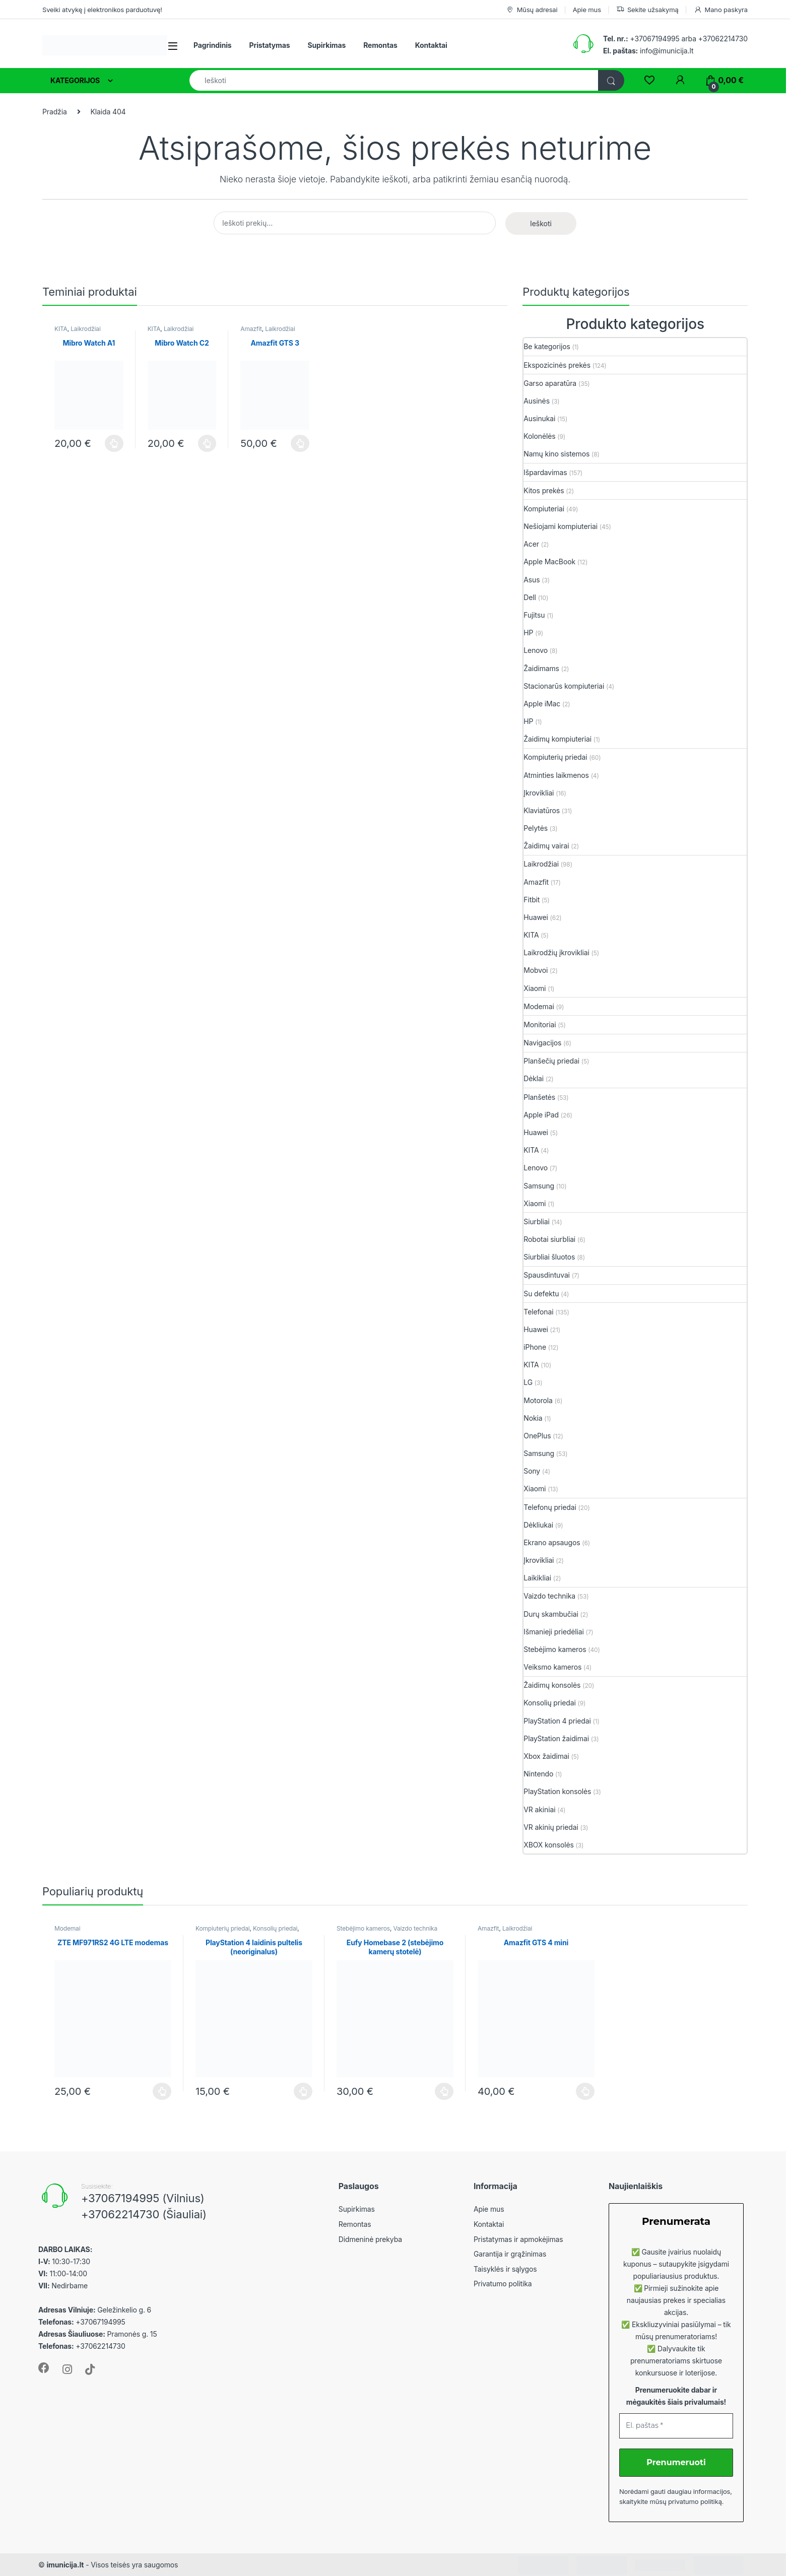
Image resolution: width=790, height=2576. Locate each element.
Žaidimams (541, 668)
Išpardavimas (545, 472)
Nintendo (538, 1773)
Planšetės (539, 1097)
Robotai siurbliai (549, 1239)
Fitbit (531, 899)
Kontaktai (431, 45)
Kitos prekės (543, 490)
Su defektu (541, 1293)
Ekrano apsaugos (551, 1542)
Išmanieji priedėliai (553, 1631)
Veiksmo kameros (552, 1667)
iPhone (534, 1347)
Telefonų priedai (549, 1507)
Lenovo (535, 650)
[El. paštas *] (676, 2425)
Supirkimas (326, 45)
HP (528, 632)
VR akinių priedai (550, 1827)
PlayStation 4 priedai (556, 1720)
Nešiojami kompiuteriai (560, 526)
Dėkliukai (538, 1525)
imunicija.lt (65, 2564)
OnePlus (537, 1435)
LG (528, 1382)
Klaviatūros (541, 810)
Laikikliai (537, 1577)
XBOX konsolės (548, 1844)
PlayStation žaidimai (556, 1738)
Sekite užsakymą (647, 10)
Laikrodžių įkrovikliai (556, 952)
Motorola (537, 1400)
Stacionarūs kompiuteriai (563, 686)
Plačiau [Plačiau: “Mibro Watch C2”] (207, 443)
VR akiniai (539, 1809)
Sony (531, 1471)
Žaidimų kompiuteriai (557, 739)
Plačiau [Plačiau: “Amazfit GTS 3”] (300, 443)
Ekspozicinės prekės (556, 365)
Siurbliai (536, 1221)
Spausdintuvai (546, 1275)
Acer (531, 544)
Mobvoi (535, 970)
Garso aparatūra (549, 383)
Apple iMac (541, 703)
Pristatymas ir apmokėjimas (518, 2239)
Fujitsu (534, 615)
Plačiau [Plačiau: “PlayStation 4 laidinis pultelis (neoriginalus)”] (303, 2091)
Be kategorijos (546, 346)
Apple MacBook (549, 561)
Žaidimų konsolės (551, 1685)
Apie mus (587, 10)
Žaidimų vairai (546, 845)
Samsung (538, 1185)
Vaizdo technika (549, 1596)
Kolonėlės (539, 436)
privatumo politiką (695, 2501)
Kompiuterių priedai (555, 757)
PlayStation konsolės (557, 1791)
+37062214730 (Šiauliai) (144, 2214)
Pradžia (54, 111)
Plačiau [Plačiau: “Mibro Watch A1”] (114, 443)
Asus (531, 579)
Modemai (538, 1006)
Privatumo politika (503, 2283)
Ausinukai (539, 418)
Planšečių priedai (551, 1060)
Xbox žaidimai (546, 1756)
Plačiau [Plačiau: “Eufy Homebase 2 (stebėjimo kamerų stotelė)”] (444, 2091)
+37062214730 (723, 38)
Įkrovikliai (538, 792)
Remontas (380, 45)
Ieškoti (541, 223)
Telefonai (538, 1311)
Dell (529, 597)
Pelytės (535, 828)
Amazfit (250, 329)
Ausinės (536, 401)
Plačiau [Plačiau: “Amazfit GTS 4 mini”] (585, 2091)
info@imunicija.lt (648, 50)
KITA (61, 329)
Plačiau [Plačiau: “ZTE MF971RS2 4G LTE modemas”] (162, 2091)
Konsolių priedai (549, 1702)
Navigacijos (542, 1042)
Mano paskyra (721, 10)
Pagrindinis (212, 45)
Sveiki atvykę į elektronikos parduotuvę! (102, 10)
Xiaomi (534, 988)
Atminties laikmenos (556, 775)
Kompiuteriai (543, 508)
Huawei (535, 917)
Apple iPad (541, 1114)
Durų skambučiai (550, 1614)
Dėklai (533, 1078)
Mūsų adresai (532, 10)
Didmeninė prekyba (370, 2239)
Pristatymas (269, 45)
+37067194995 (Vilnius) (143, 2198)
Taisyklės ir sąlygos (505, 2269)
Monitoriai (539, 1024)
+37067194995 (654, 38)
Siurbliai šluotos (549, 1256)
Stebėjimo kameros (554, 1649)
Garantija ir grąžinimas (510, 2254)
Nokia (532, 1418)
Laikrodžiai (85, 329)
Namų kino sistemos (556, 453)
